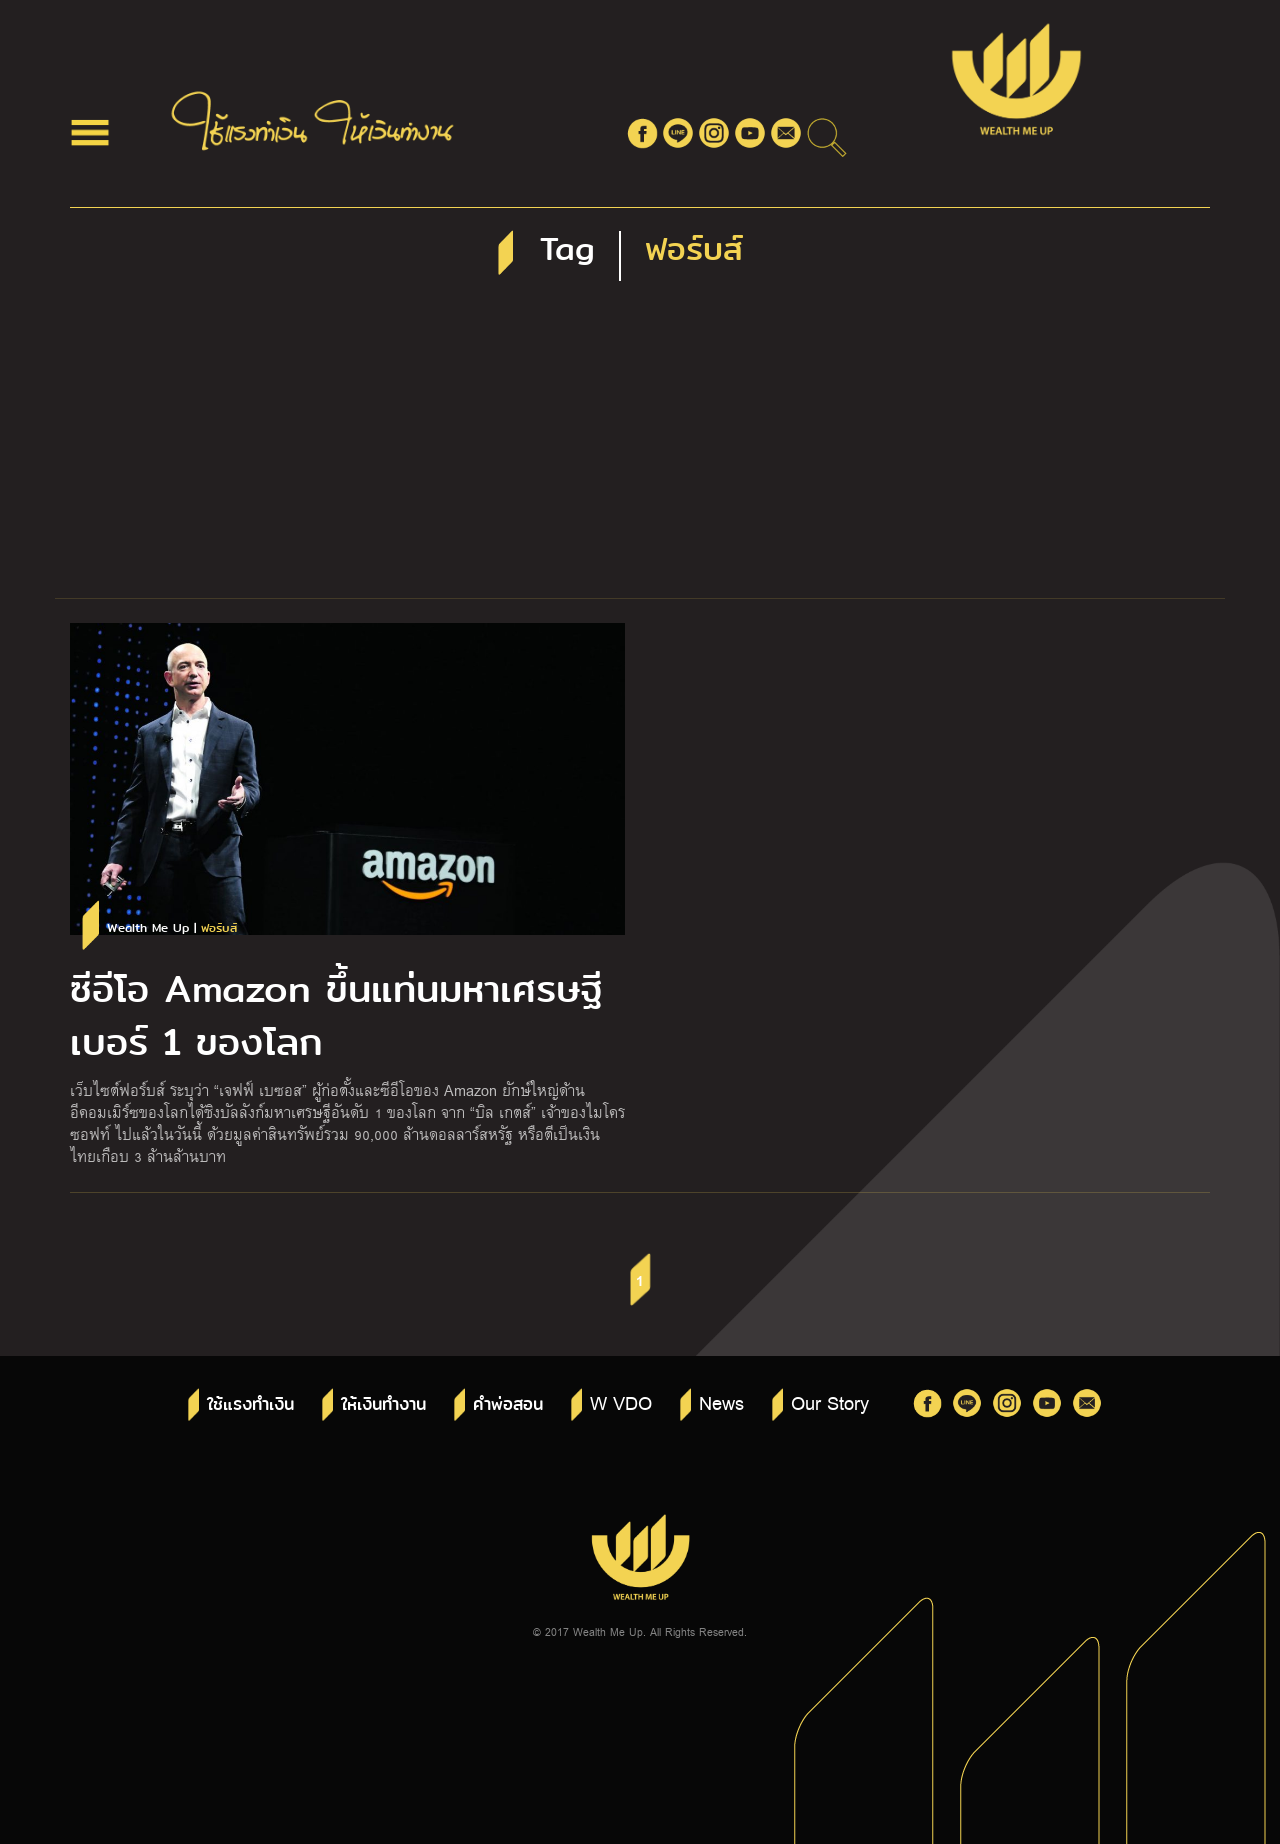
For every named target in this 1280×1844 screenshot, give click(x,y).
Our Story (830, 1402)
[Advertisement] (640, 448)
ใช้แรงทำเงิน (250, 1404)
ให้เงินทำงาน (383, 1404)
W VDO (621, 1402)
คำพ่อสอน (508, 1404)
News (721, 1402)
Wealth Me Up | (172, 928)
